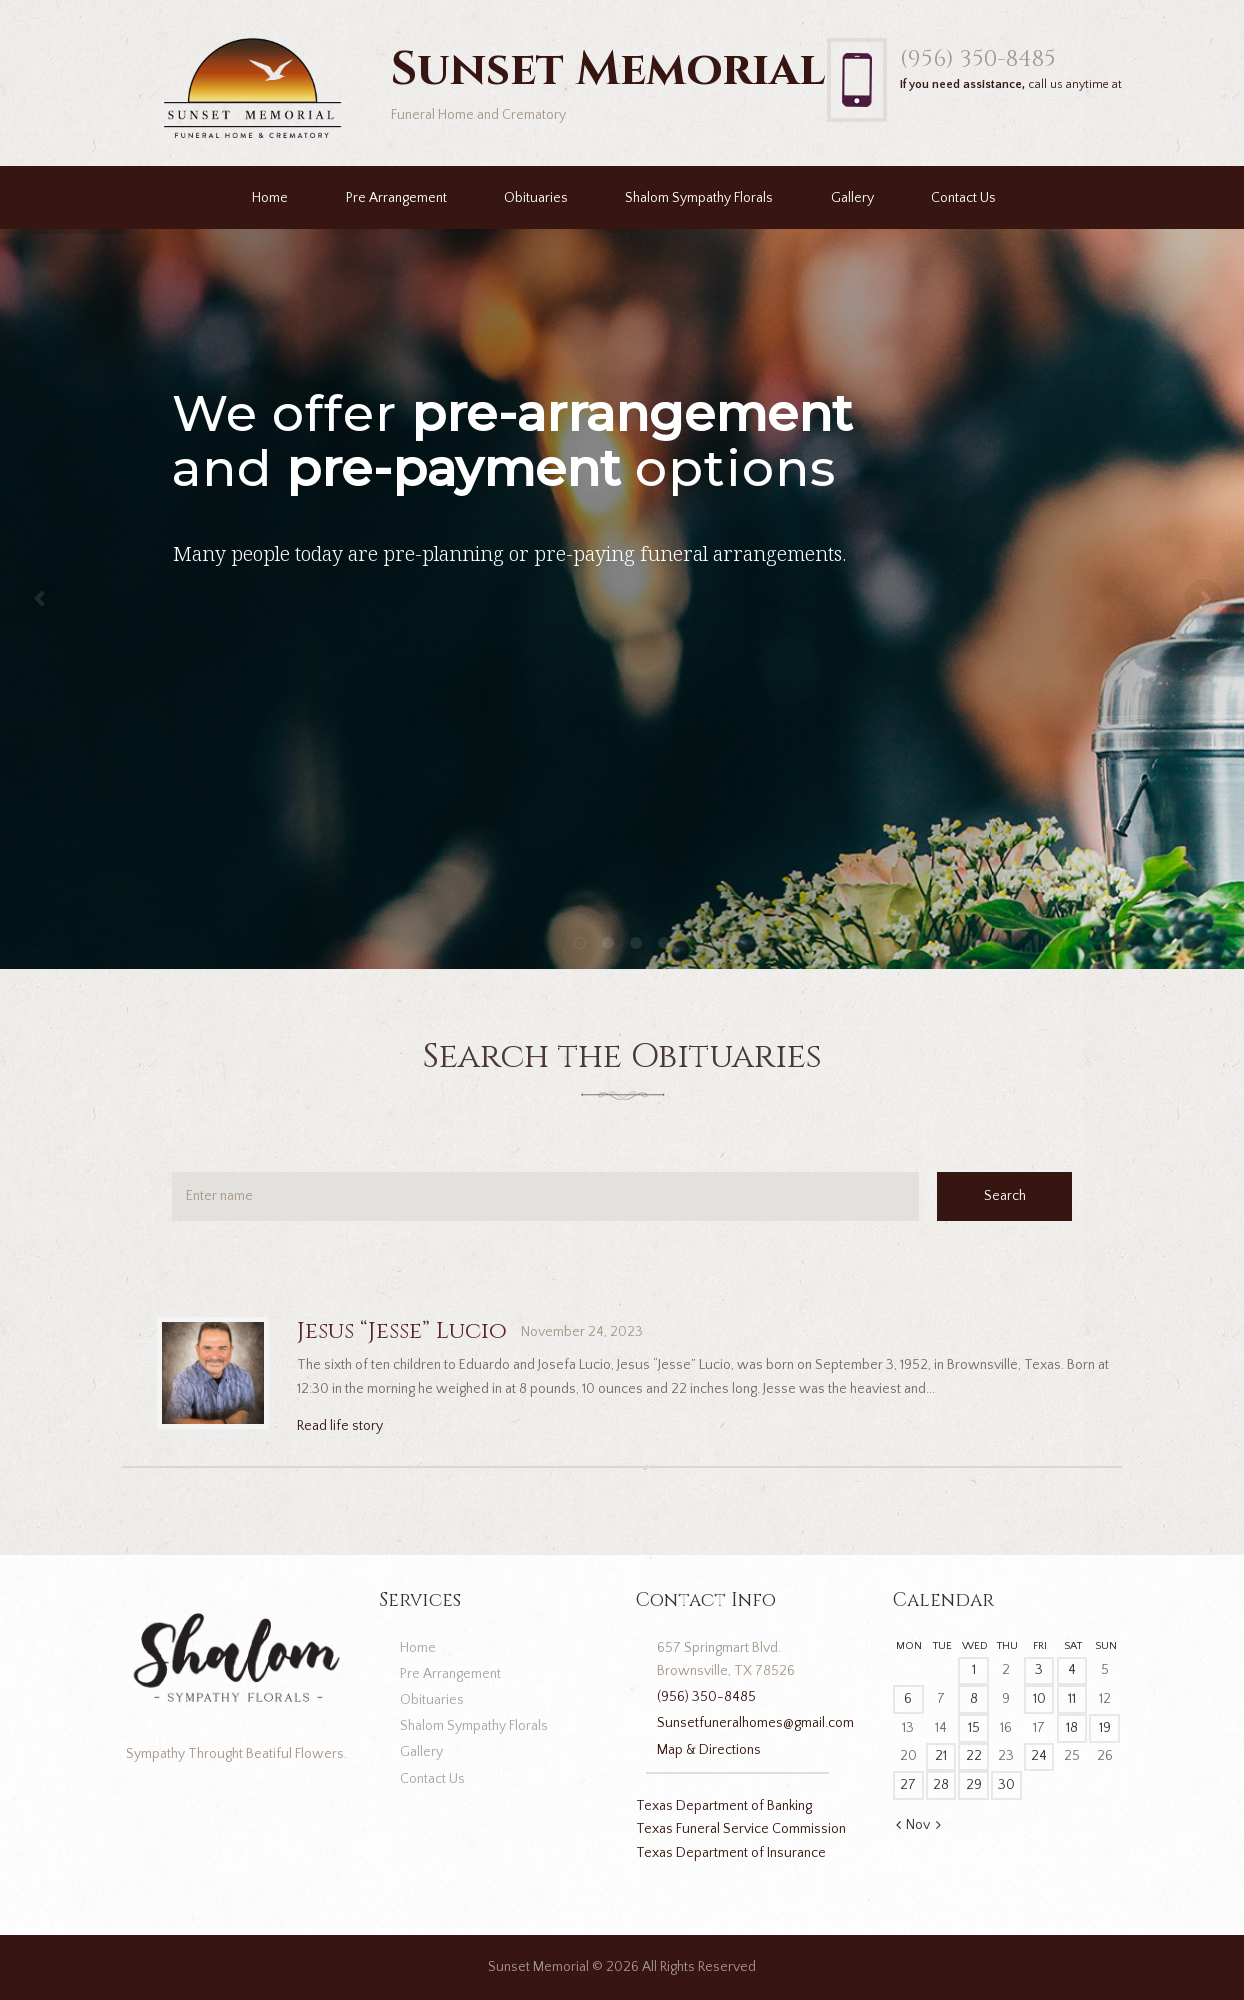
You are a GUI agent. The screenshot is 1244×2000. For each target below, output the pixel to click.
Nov (918, 1825)
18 (1072, 1728)
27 (908, 1785)
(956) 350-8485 (978, 59)
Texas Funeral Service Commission (741, 1829)
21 (941, 1756)
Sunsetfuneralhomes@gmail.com (755, 1723)
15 (974, 1728)
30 (1006, 1785)
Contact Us (963, 198)
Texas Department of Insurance (731, 1853)
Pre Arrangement (396, 198)
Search (1005, 1196)
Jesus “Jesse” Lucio (402, 1331)
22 (974, 1756)
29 (974, 1785)
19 (1105, 1728)
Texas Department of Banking (724, 1806)
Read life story (340, 1426)
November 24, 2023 (582, 1332)
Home (270, 198)
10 (1039, 1699)
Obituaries (536, 198)
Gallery (852, 198)
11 (1072, 1699)
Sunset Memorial (538, 1967)
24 (1039, 1756)
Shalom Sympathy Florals (699, 198)
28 (941, 1785)
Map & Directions (709, 1750)
